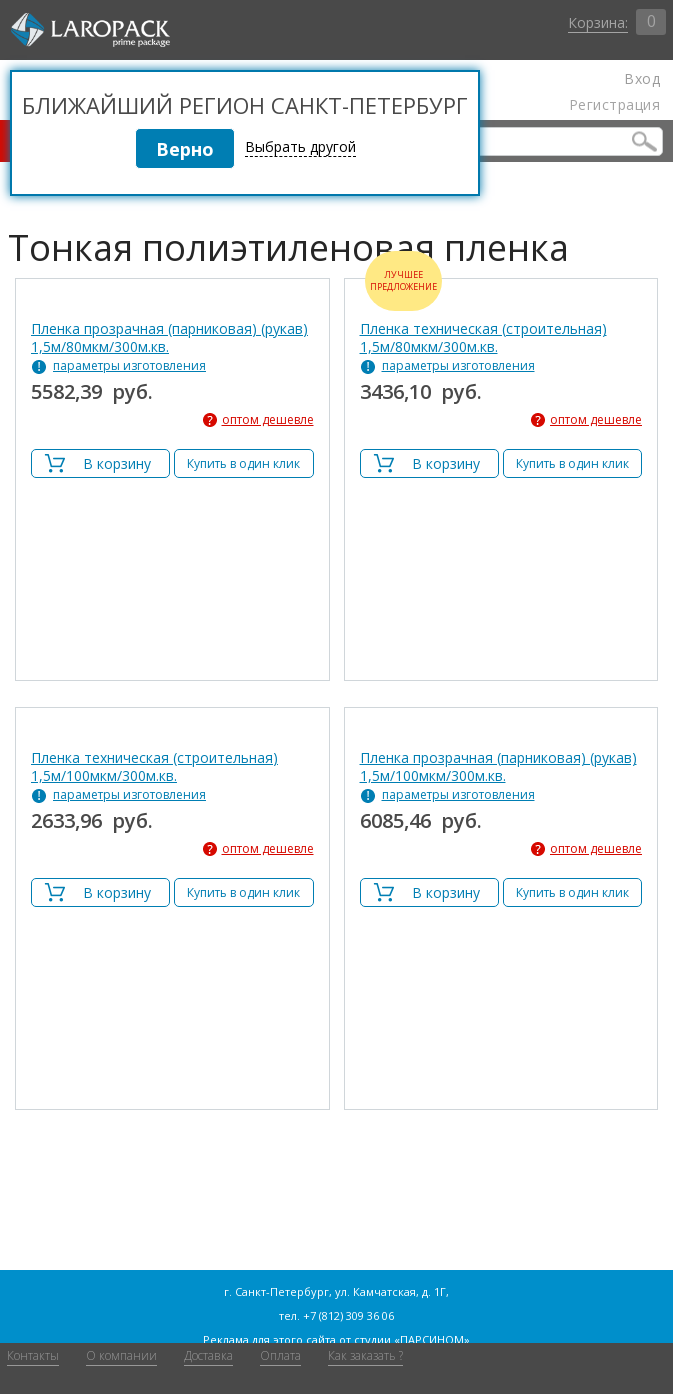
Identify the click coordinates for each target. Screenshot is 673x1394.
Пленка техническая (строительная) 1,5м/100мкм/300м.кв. (154, 767)
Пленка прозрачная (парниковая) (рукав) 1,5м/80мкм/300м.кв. (169, 338)
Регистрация (614, 105)
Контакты (33, 1355)
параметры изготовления (129, 366)
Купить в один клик (243, 463)
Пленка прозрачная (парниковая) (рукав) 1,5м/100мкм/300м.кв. (498, 767)
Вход (642, 79)
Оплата (280, 1355)
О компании (121, 1355)
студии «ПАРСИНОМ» (412, 1339)
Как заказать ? (365, 1355)
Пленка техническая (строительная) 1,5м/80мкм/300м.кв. (483, 338)
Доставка (208, 1355)
